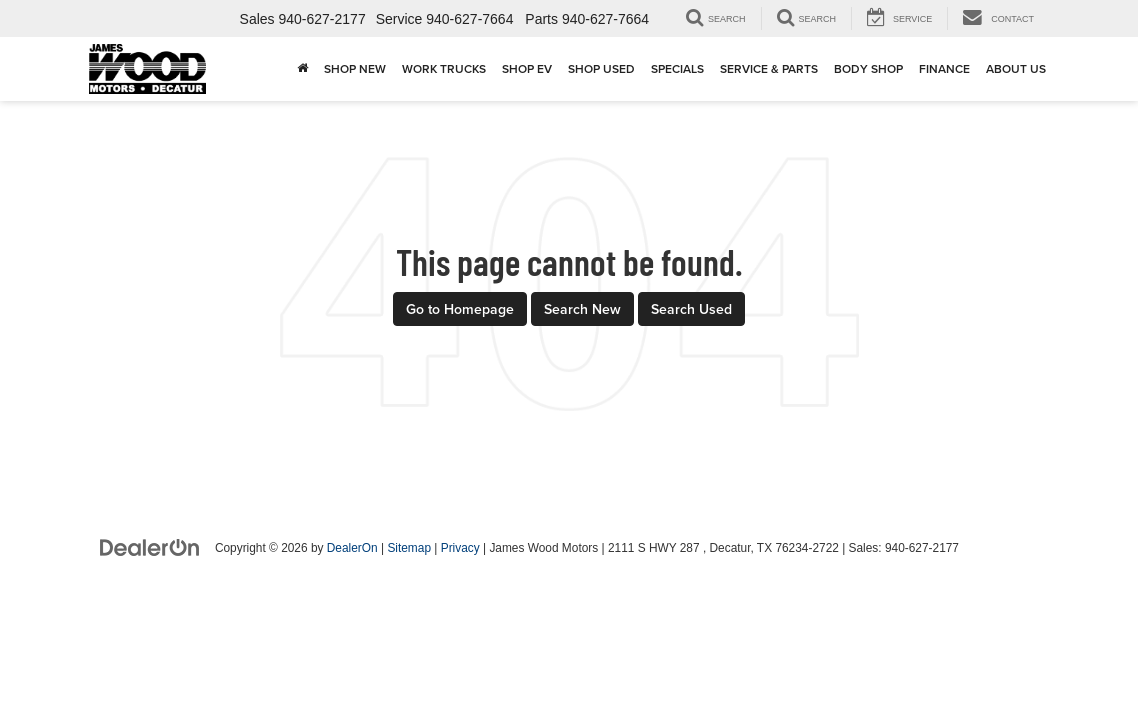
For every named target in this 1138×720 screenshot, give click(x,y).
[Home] (302, 69)
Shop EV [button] (527, 68)
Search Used (691, 309)
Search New (582, 309)
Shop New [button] (355, 68)
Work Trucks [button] (444, 68)
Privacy (460, 548)
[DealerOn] (150, 547)
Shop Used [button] (601, 68)
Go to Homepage (460, 309)
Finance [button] (944, 68)
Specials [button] (677, 68)
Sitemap (409, 548)
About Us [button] (1016, 68)
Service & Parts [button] (769, 68)
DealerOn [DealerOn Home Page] (352, 548)
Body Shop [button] (868, 68)
